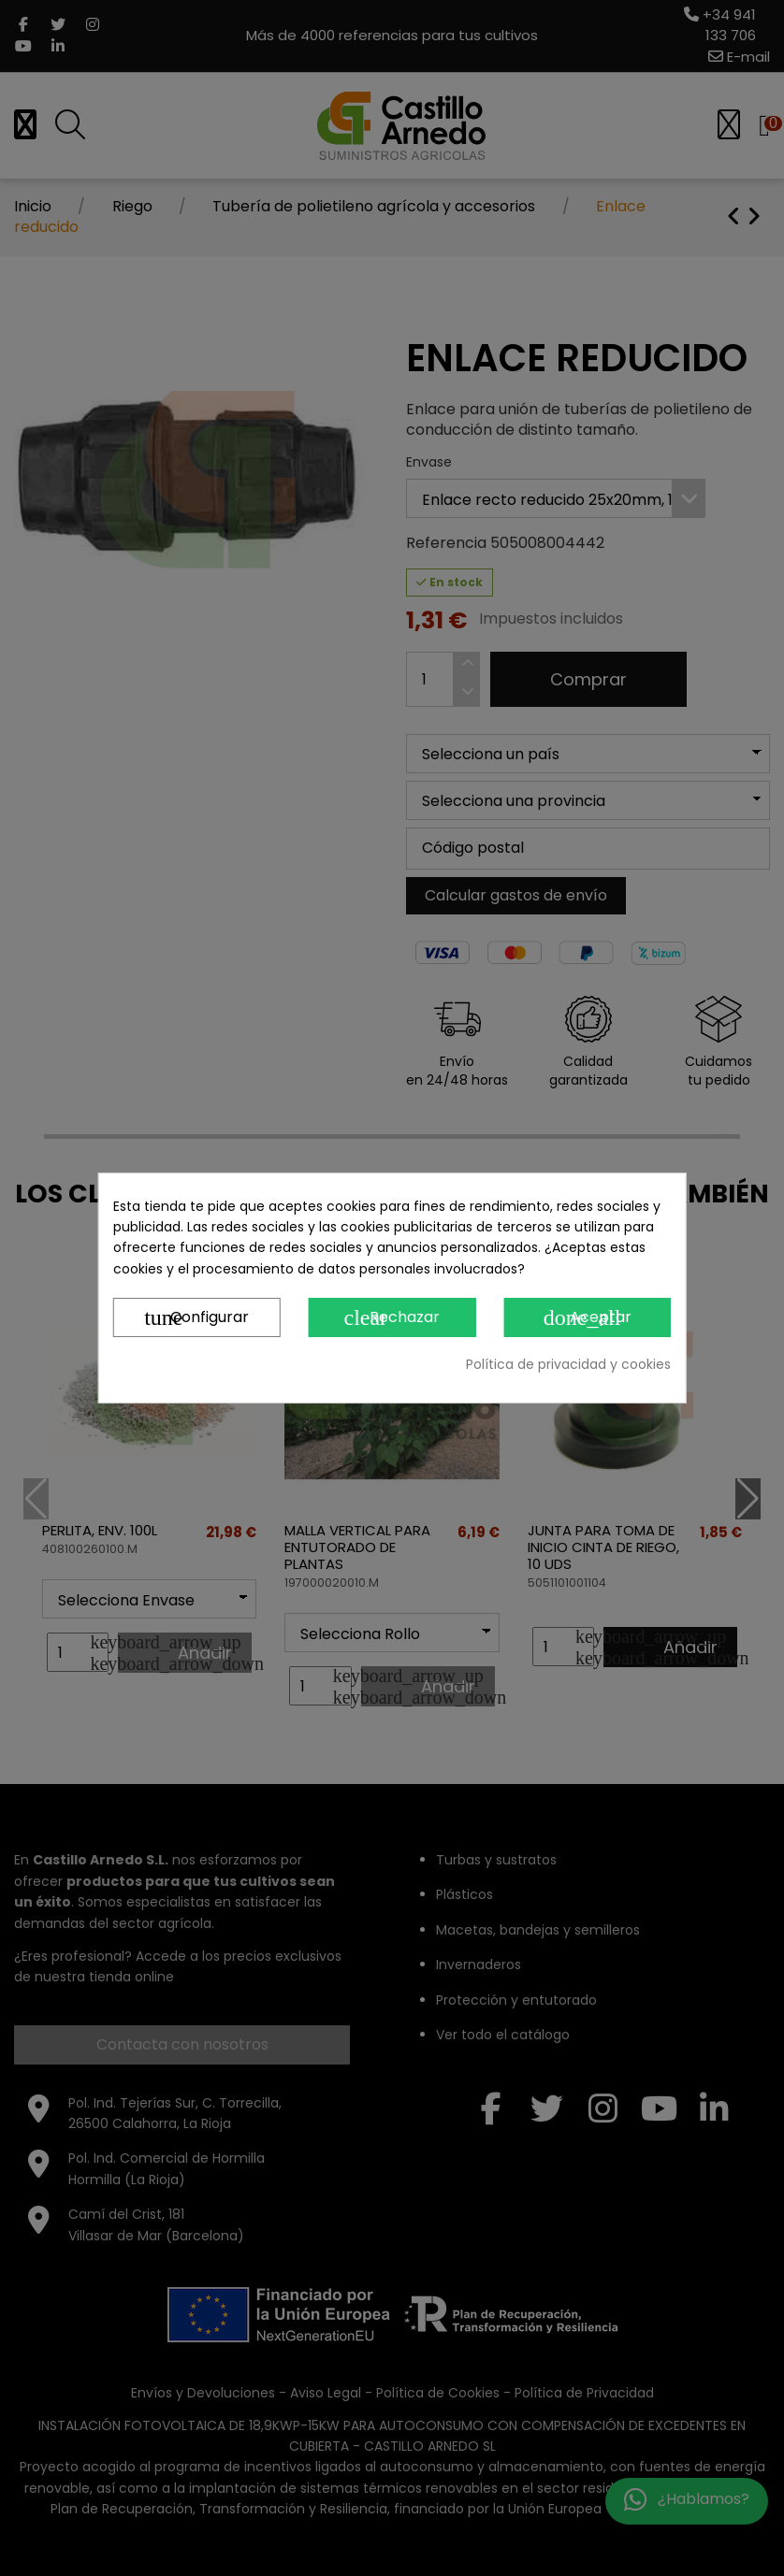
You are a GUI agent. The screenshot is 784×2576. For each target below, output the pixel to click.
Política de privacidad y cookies (568, 1364)
